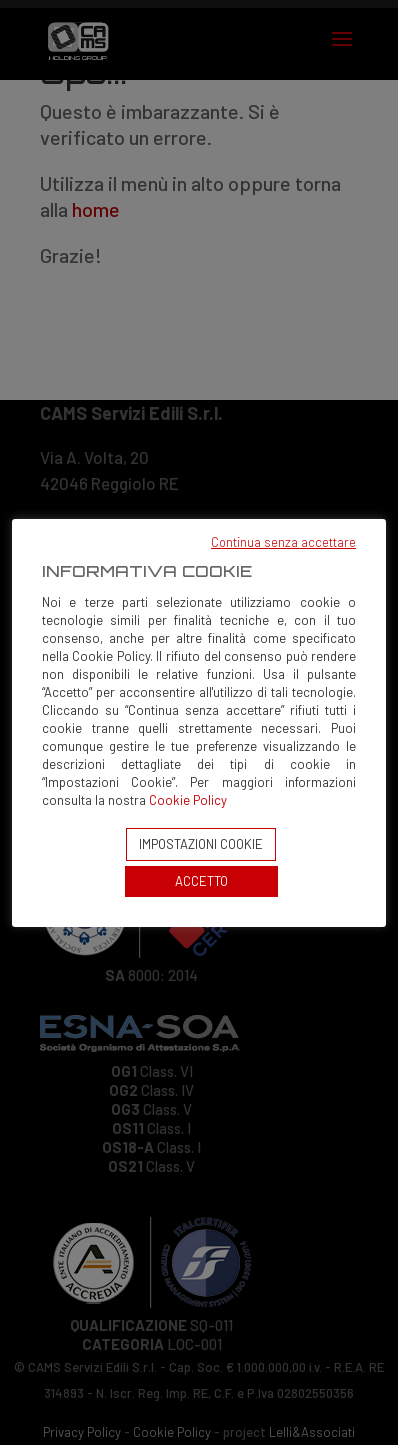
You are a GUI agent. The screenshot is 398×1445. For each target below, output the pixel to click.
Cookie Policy (188, 800)
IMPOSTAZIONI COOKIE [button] (201, 844)
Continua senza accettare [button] (283, 542)
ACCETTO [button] (201, 881)
